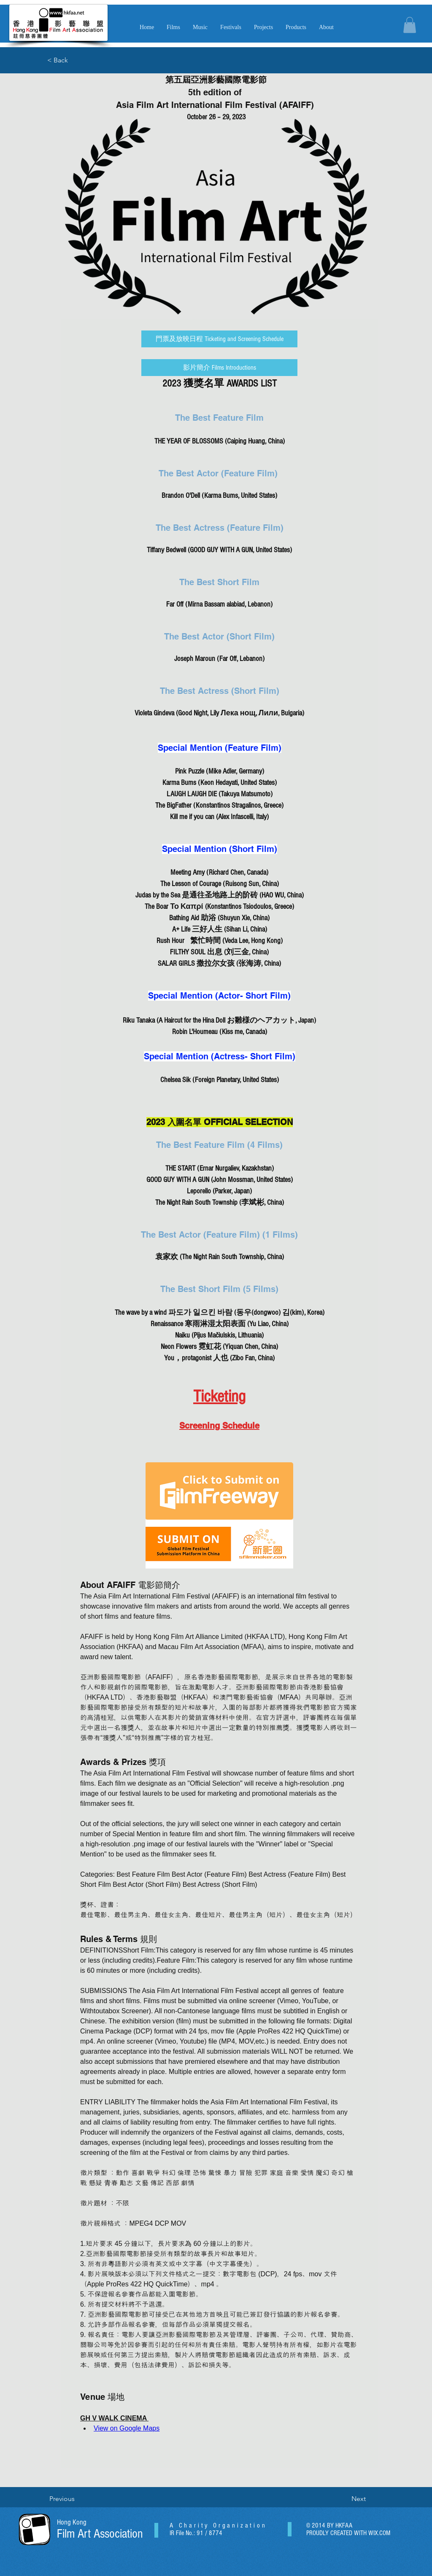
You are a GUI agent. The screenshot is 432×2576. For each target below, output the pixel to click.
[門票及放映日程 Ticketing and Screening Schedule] (219, 338)
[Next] (345, 2498)
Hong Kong (71, 2522)
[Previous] (76, 2498)
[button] (200, 27)
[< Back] (74, 60)
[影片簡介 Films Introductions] (219, 367)
